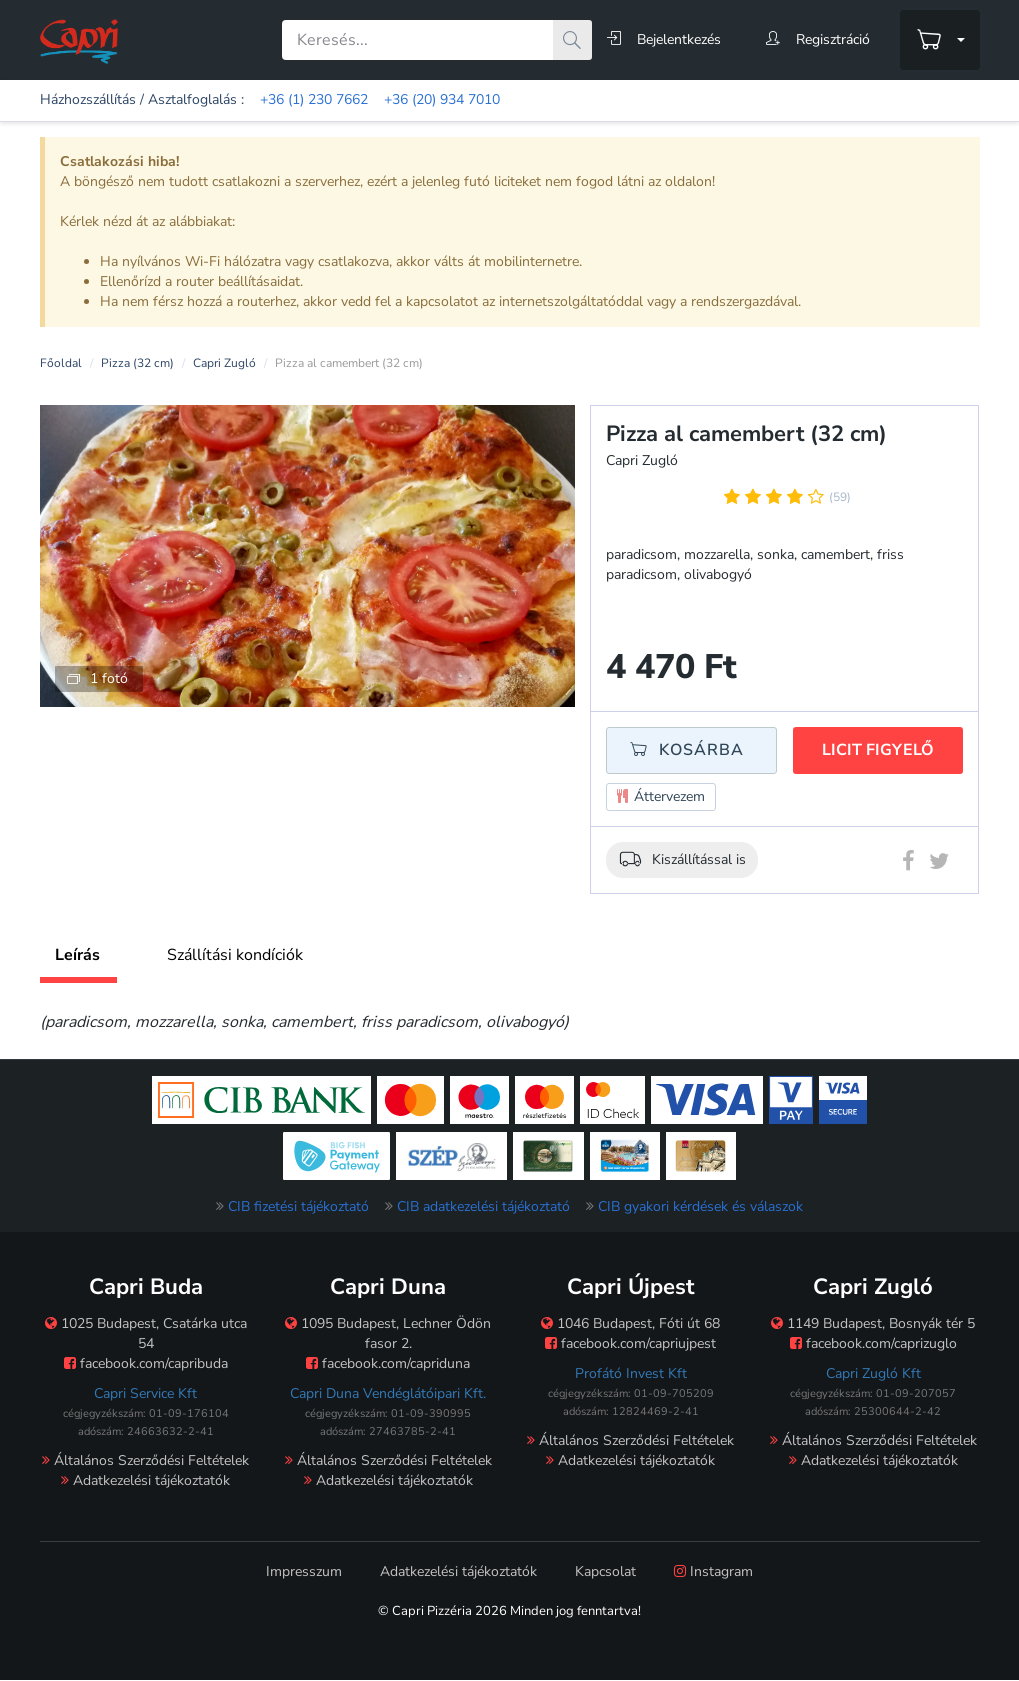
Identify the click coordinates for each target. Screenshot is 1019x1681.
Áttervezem (661, 797)
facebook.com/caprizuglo (873, 1343)
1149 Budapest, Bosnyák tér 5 (873, 1323)
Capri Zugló (224, 363)
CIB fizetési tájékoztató (298, 1206)
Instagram (713, 1571)
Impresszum (304, 1571)
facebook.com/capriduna (388, 1363)
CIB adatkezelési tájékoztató (483, 1206)
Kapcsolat (605, 1571)
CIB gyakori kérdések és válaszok (700, 1206)
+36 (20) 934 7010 (442, 99)
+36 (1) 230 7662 (314, 99)
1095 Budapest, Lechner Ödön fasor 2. (388, 1333)
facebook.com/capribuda (146, 1363)
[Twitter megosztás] (939, 865)
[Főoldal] (79, 40)
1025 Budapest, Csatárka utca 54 (146, 1333)
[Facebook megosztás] (908, 865)
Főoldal (61, 363)
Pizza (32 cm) (137, 363)
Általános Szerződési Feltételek (145, 1460)
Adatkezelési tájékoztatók (145, 1480)
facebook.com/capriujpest (630, 1343)
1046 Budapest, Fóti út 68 (630, 1323)
